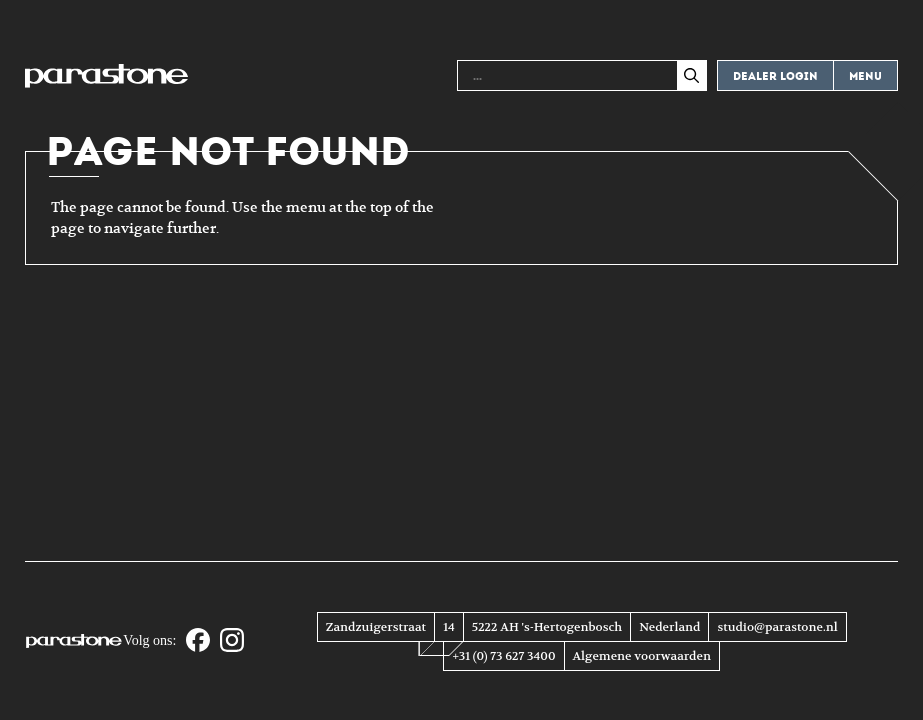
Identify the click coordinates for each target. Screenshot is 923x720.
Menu (865, 76)
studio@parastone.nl (777, 627)
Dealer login (775, 76)
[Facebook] (198, 641)
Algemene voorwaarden (642, 656)
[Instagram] (232, 641)
